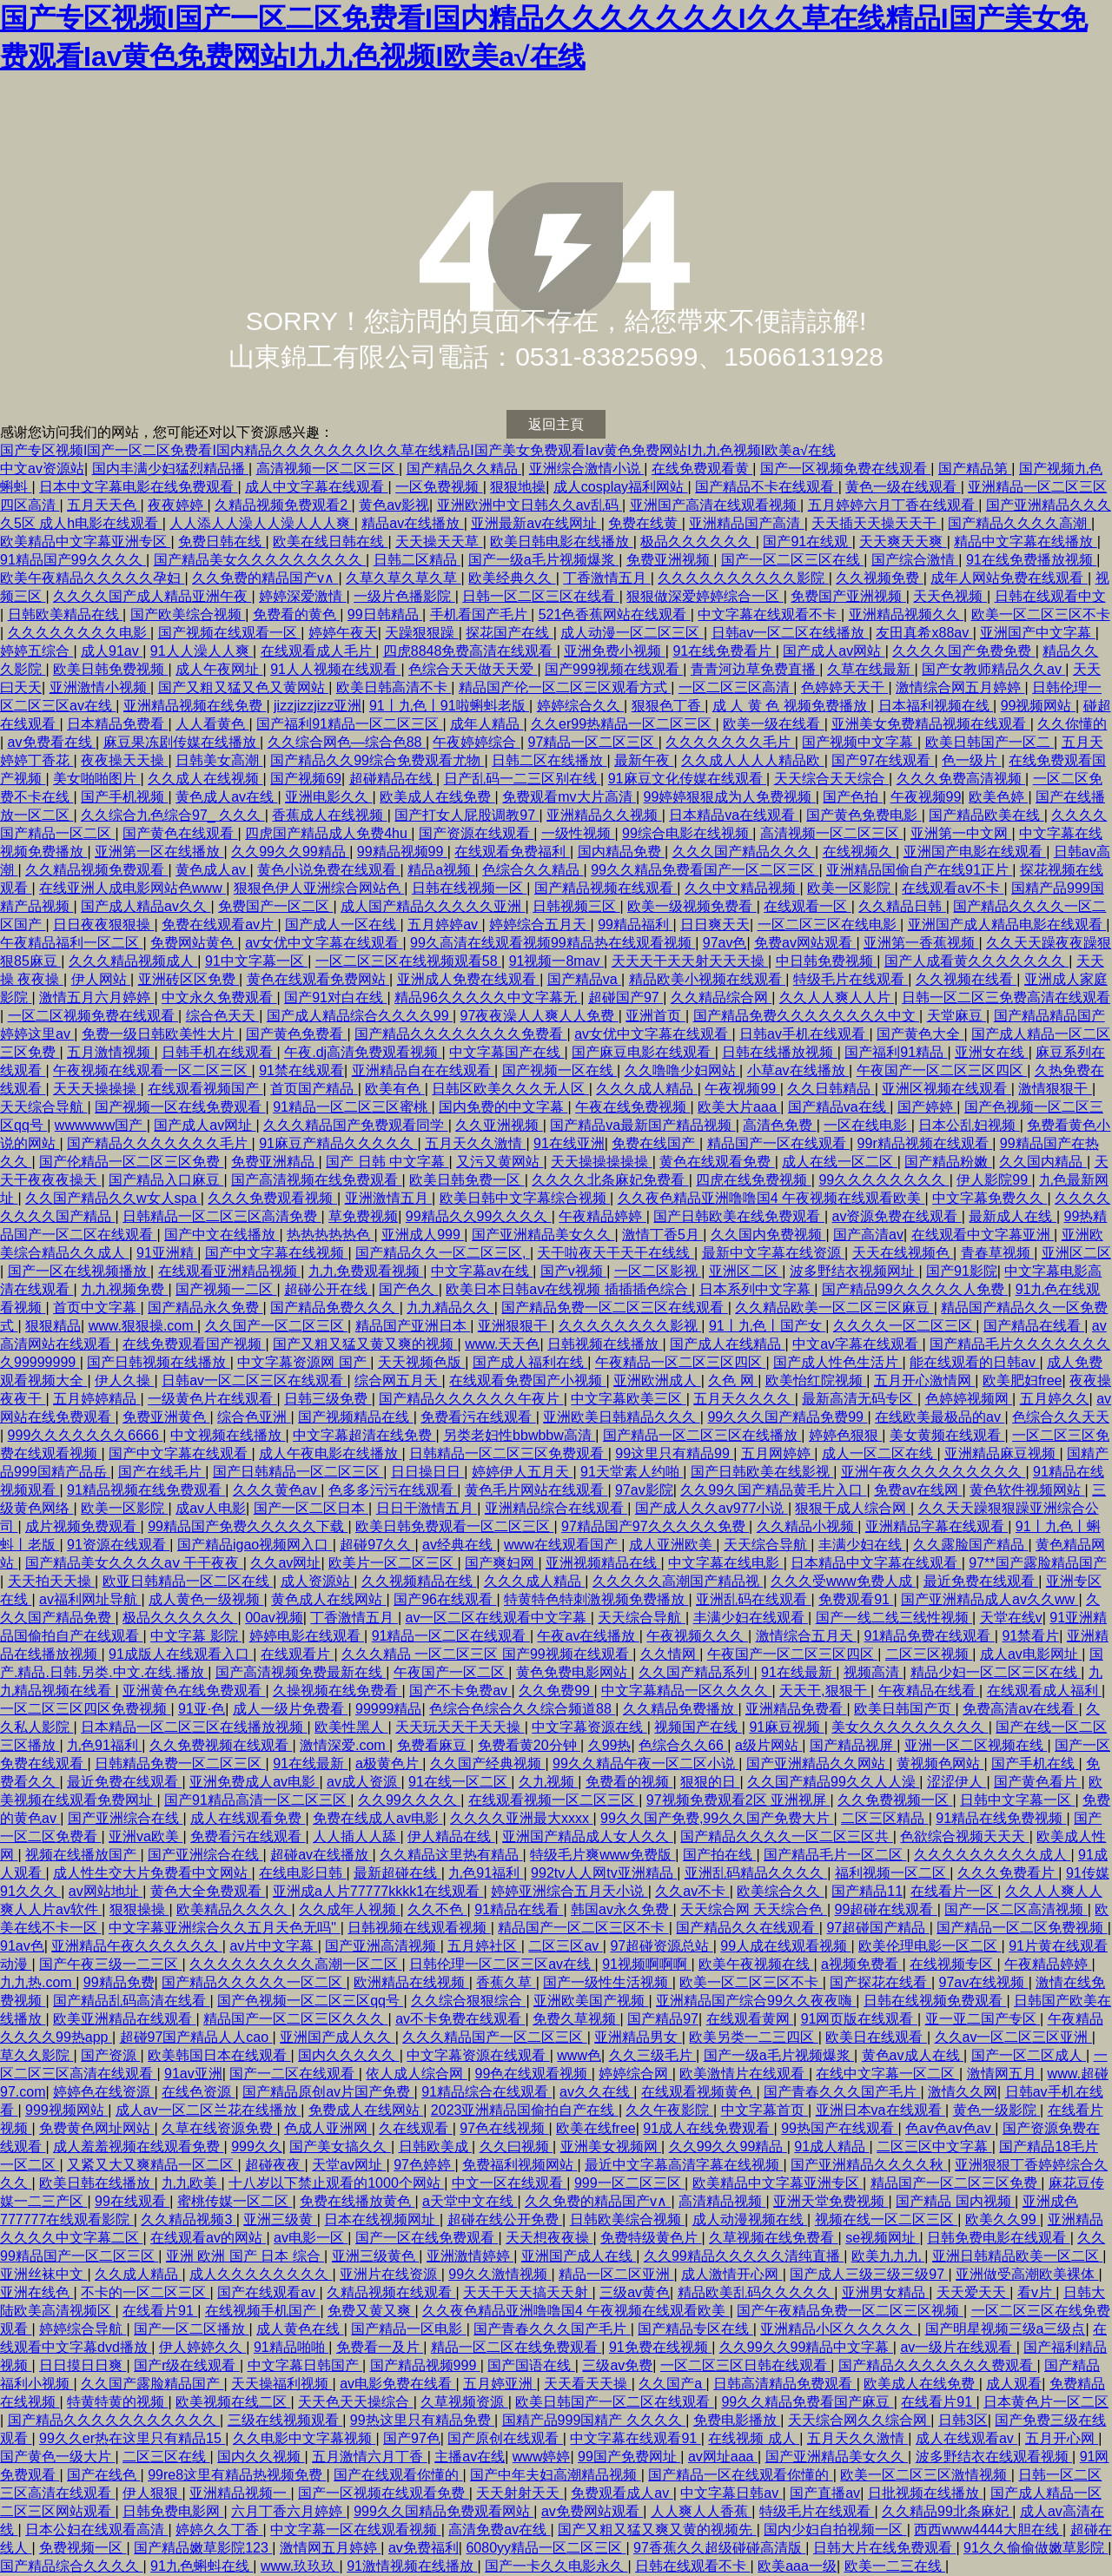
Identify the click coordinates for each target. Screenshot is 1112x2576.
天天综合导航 (43, 1107)
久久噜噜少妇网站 (682, 1070)
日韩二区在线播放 (549, 760)
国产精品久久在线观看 (747, 1927)
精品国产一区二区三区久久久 (295, 2018)
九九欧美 (191, 2183)
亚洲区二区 (1076, 1252)
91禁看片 (1030, 1635)
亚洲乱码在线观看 (753, 1599)
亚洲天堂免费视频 (830, 2201)
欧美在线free (596, 2128)
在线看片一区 (953, 1891)
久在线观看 (415, 2128)
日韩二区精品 (417, 559)
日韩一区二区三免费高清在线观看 (1006, 997)
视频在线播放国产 (82, 1854)
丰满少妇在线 (861, 1544)
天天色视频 (949, 596)
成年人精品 (486, 724)
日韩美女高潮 (218, 760)
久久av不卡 (692, 1891)
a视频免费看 (861, 1964)
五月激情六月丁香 (369, 2456)
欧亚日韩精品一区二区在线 (188, 1581)
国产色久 (408, 1289)
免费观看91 (855, 1599)
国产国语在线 (530, 2365)
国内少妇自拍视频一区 (835, 2529)
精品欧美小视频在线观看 (707, 979)
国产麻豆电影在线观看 (643, 1052)
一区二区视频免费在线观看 (93, 1015)
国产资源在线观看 (476, 833)
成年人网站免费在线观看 (1008, 578)
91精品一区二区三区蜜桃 (352, 1107)
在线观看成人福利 (1044, 1690)
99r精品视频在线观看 (925, 1143)
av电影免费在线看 (397, 2383)
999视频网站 (66, 2110)
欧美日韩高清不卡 (393, 687)
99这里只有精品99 (674, 1453)
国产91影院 (961, 1271)
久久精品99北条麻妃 (947, 2511)
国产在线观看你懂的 (398, 2474)
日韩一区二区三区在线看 (540, 596)
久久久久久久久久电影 (79, 632)
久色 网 (733, 1380)
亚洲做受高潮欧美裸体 (1027, 2274)
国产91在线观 (807, 541)
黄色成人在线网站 (328, 1599)
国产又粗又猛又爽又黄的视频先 (657, 2529)
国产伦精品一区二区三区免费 (131, 1161)
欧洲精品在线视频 (411, 1982)
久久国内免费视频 (768, 1234)
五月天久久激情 (475, 1143)
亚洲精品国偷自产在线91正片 (919, 869)
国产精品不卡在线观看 (766, 486)
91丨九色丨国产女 (767, 1325)
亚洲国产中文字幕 (1037, 632)
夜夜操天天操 (124, 760)
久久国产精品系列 (696, 1672)
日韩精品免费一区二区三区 (180, 1763)
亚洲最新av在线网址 (535, 523)
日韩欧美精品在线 (65, 614)
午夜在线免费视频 (632, 1107)
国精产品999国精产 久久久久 (594, 2420)
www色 (579, 2055)
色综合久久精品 (532, 869)
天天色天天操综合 (355, 2401)
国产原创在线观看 (504, 2438)
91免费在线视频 (660, 2347)
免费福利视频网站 (519, 2164)
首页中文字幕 (96, 1307)
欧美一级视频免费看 (691, 906)
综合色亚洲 (253, 1417)
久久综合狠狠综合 (468, 2000)
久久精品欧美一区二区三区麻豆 (834, 1307)
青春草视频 (997, 1252)
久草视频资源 (463, 2401)
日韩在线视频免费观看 (935, 2000)
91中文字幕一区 (256, 961)
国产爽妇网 (501, 1563)
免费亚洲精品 (274, 1161)
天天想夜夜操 (549, 2237)
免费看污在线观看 (477, 1417)
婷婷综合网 (635, 2073)
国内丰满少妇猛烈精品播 (170, 468)
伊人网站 (100, 979)
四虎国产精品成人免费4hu (328, 833)
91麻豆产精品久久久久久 (338, 1143)
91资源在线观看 (118, 1544)
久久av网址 (285, 1563)
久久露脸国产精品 (970, 1544)
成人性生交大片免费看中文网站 (152, 1873)
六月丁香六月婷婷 (288, 2511)
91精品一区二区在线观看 (451, 1635)
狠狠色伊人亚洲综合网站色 (319, 888)
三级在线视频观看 (285, 2420)
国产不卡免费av (460, 1690)
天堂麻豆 (956, 1015)
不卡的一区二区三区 (145, 2292)
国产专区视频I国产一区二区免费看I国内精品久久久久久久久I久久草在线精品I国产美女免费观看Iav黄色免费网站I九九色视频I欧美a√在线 (418, 450)
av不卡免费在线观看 (460, 2018)
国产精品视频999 (425, 2365)
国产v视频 (573, 1271)
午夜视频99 (926, 796)
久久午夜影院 (669, 2110)
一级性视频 (577, 833)
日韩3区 (963, 2420)
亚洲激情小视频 (100, 687)
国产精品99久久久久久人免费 (915, 1289)
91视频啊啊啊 (646, 1964)
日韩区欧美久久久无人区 (510, 1088)
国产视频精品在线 (355, 1417)
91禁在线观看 (301, 1070)
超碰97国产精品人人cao (196, 2037)
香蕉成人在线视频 (329, 815)
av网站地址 (105, 1891)
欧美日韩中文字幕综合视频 (525, 1198)
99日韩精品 (385, 614)
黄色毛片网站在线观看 (536, 1490)
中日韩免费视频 (826, 961)
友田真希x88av (924, 632)
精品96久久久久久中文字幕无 (487, 997)
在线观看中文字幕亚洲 (982, 1234)
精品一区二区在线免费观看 (516, 2347)
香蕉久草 (505, 1982)
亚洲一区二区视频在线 (975, 1745)
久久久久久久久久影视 (630, 1325)
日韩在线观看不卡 (692, 2566)
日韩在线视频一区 (469, 888)
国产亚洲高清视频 (382, 1946)
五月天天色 (103, 505)
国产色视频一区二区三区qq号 (310, 2000)
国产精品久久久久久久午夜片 (471, 1398)
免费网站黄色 (193, 942)
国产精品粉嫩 (947, 1161)
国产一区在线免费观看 (426, 2237)
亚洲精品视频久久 (906, 614)
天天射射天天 (519, 2493)
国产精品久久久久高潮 (1019, 523)
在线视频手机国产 (262, 2310)
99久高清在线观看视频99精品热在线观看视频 (552, 942)
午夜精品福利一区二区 (71, 942)
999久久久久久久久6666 (85, 1435)
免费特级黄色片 (650, 2237)
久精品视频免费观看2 (283, 505)
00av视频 (274, 1617)
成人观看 (1014, 2383)
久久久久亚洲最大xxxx (521, 1818)
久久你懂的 (1072, 724)
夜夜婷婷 (177, 505)
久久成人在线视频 (205, 778)
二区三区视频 (928, 1654)
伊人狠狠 (152, 2493)
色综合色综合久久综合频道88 (522, 1708)
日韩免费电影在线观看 (998, 2237)
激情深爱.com (344, 1745)
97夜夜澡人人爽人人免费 (539, 1015)
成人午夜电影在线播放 (330, 1453)
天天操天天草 (438, 541)
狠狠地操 (518, 486)
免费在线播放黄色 (357, 2201)
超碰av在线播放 (321, 1854)
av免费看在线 (52, 742)
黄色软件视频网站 (1027, 1490)
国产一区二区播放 (191, 2329)
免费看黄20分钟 (529, 1745)
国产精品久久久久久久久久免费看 (460, 1034)
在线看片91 (159, 2310)
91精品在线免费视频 (1001, 1818)
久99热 (610, 1745)
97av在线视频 (984, 1982)
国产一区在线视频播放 (79, 1271)
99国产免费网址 (629, 2456)
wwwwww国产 (101, 1125)
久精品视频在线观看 (391, 2292)
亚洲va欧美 (145, 1836)
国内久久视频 (260, 2456)
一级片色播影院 (404, 596)
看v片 (1036, 2292)
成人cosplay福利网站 (620, 486)
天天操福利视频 (281, 2383)
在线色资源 (198, 2091)
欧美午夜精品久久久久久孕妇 (92, 578)
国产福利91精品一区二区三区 (349, 724)
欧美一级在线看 (773, 724)
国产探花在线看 (880, 1982)
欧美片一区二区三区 (392, 1563)
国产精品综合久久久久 (71, 2566)
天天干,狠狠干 (824, 1690)
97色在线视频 (504, 2128)
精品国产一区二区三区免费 (955, 2183)
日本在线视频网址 (381, 2219)
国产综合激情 (914, 559)
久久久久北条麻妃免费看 (610, 1179)
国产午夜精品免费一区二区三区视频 (850, 2310)
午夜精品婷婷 (602, 1216)
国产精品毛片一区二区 (835, 1854)
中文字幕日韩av (731, 2493)
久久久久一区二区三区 (904, 1325)
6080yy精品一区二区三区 (546, 2547)
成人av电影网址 (1031, 1654)
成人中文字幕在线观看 (316, 486)
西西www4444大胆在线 (988, 2529)
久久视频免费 (879, 578)
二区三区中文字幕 (934, 2146)
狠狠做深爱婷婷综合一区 (704, 596)
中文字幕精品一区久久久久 (686, 1690)
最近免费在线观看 (980, 1581)
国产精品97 (662, 2018)
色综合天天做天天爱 (472, 669)
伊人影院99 (993, 1179)
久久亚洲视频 (498, 1125)
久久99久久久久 (409, 1800)
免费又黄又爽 (371, 2310)
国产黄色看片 (1037, 1781)
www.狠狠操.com (143, 1325)
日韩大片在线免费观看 (884, 2547)
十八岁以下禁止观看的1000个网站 (336, 2183)
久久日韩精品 (830, 1088)
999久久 (256, 2146)
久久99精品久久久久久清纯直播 (744, 2256)
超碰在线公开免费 (504, 2219)
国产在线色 (103, 2474)
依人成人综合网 (416, 2073)
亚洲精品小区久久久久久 (838, 2329)
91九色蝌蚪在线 (201, 2566)
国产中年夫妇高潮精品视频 (555, 2474)
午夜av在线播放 (588, 1635)
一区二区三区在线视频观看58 (408, 961)
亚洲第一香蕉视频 (921, 942)
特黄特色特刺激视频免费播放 (596, 1599)
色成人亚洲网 (327, 2128)
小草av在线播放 (798, 1070)
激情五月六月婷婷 (96, 997)
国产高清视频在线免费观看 (316, 1179)
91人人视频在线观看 (335, 669)
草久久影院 (36, 2055)
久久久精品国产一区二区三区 (494, 2037)
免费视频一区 (82, 2547)
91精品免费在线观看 (929, 1635)
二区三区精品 (884, 1818)
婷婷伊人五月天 (522, 1471)
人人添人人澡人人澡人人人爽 (261, 523)
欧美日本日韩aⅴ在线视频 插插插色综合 (569, 1289)
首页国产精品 (313, 1088)
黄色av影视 (394, 505)
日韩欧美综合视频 (627, 2219)
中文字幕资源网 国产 (303, 1362)
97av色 (725, 942)
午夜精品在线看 (928, 1690)
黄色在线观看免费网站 (318, 979)
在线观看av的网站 (208, 2237)
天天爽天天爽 (902, 541)
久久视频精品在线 (418, 1581)
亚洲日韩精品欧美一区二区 (1017, 2256)
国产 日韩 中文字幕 (387, 1161)
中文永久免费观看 (219, 997)
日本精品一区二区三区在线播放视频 (194, 1727)
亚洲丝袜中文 (43, 2274)
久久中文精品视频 (742, 888)
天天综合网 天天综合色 (753, 1909)
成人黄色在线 (299, 2329)
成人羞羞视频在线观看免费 (138, 2146)
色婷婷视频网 (968, 1398)
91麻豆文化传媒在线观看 (687, 778)
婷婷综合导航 (82, 2329)
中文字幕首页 (764, 2110)
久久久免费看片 (1007, 1873)
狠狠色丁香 (668, 705)
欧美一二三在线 (894, 2566)
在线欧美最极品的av (939, 1417)
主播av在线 (469, 2456)
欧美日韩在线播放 (96, 2183)
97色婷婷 (424, 2164)
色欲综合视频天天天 (964, 1836)
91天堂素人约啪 (631, 1471)
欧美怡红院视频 (815, 1380)
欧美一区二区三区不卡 (1040, 614)
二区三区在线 (165, 2456)
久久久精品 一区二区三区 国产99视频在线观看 (486, 1654)
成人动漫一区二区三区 (631, 632)
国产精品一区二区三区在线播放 (702, 1435)
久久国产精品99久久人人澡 (833, 1781)
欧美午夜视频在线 (755, 1964)
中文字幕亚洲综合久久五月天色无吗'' (225, 1927)
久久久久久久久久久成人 (992, 1854)
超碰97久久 (377, 1544)
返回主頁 (556, 424)
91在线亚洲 (569, 1143)
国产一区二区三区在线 (792, 559)
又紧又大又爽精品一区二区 (152, 2164)
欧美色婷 (998, 796)
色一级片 (971, 760)
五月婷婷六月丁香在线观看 (893, 505)
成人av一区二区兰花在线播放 (208, 2110)
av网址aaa (723, 2456)
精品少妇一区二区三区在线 (995, 1672)
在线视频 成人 (753, 2438)
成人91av (111, 651)
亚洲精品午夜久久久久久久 (136, 1946)
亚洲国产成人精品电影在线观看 (1007, 924)
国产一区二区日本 (311, 1508)
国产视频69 (305, 778)
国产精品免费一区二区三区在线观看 (614, 1307)
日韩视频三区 (576, 906)
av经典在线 (459, 1544)
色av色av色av (950, 2128)
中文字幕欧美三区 (628, 1398)
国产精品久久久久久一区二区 (254, 1982)
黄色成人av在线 (226, 796)
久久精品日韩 (901, 906)
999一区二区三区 (629, 2183)
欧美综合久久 (780, 1891)
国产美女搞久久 (339, 2146)
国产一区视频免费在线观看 (845, 468)
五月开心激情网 (924, 1380)
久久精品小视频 (807, 1526)
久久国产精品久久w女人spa (113, 1198)
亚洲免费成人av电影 (254, 1781)
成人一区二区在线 (879, 1453)
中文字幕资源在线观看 (478, 2055)
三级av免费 (617, 2365)
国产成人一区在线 (342, 924)
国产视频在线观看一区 (229, 632)
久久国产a (672, 2383)
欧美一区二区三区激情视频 (925, 2474)
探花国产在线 (509, 632)
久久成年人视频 (349, 1909)
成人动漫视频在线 (749, 2219)
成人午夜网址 (218, 669)
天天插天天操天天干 (875, 523)
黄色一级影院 (996, 2110)
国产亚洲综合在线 (125, 1818)
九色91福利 (104, 1745)
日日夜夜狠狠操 (103, 924)
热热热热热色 (330, 1234)
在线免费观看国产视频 (193, 1344)
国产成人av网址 (204, 1125)
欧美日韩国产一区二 (989, 742)
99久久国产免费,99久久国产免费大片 (716, 1818)
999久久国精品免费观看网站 (443, 2511)
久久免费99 (556, 1690)
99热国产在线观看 (839, 2128)
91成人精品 (831, 2146)
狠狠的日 (709, 1781)
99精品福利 (635, 924)
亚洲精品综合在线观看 (556, 1508)
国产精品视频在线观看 (605, 888)
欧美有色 (394, 1088)
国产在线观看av (268, 2292)
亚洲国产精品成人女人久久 (587, 1836)
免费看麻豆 (433, 1745)
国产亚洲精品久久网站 (817, 1763)
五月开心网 (1061, 2438)
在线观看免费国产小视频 (527, 1380)
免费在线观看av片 (219, 924)
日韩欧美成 (435, 2146)
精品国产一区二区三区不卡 (583, 1927)
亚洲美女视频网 (610, 2146)
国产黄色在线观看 (179, 833)
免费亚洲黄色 (165, 1417)
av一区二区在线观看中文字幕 (498, 1617)
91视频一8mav (556, 961)
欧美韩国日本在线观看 (219, 2055)
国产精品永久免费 (205, 1307)
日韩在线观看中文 (1050, 596)
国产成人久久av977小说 (711, 1508)
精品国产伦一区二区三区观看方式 (565, 687)
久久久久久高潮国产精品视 (677, 1581)
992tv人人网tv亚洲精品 (604, 1873)
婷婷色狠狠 (845, 1435)
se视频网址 (882, 2237)
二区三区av (565, 1946)
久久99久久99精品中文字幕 (806, 2347)
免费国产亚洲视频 (848, 596)
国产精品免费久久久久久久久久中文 (806, 1015)
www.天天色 (502, 1344)
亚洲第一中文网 (960, 833)
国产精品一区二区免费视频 (1022, 1927)
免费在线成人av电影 (377, 1818)
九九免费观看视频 (365, 1271)
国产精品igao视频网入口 (255, 1544)
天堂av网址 (349, 2164)
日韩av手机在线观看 (804, 1034)
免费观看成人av (621, 2493)
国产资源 (110, 2055)
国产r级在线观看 (187, 2365)
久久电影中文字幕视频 (304, 2438)
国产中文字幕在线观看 (180, 1453)
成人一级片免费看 (290, 1708)
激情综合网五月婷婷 (960, 687)
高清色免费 (779, 1125)
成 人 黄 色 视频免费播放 (791, 705)
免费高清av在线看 (1020, 1708)
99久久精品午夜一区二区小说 (645, 1763)
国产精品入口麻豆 (166, 1179)
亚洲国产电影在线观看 (975, 851)
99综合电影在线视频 (687, 833)
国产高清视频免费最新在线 (300, 1672)
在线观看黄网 (749, 2018)
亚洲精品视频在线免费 (194, 705)
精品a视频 (440, 869)
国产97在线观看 (882, 760)
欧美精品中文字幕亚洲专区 (85, 541)
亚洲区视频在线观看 (946, 1088)
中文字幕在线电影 (725, 1563)
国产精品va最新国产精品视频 (642, 1125)
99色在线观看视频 (533, 2073)
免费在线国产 (655, 1143)
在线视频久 (859, 851)
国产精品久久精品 (464, 468)
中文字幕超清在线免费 (364, 1435)
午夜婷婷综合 (476, 742)
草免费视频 (363, 1216)
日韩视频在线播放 (604, 1344)
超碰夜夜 (274, 2164)
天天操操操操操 (601, 1161)
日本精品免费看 (117, 724)
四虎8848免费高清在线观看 (470, 651)
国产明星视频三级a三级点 (1005, 2329)
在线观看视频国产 (205, 1088)
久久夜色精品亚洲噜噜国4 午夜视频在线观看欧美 (771, 1198)
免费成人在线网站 (365, 2110)
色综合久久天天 (1060, 1417)
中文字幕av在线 (482, 1271)
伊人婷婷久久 (202, 2347)
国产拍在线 (719, 1854)
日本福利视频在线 (935, 705)
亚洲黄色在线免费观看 (193, 1690)
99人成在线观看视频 (785, 1946)
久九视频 (548, 1781)
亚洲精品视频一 (239, 2493)
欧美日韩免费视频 (110, 669)
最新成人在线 (1012, 1216)
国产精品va (584, 979)
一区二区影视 (657, 1271)
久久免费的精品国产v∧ (265, 578)
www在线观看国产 (562, 1544)
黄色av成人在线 (912, 2055)
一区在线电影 (867, 1125)
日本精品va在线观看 (733, 815)
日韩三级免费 (327, 1398)
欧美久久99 (1002, 2219)
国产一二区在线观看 (293, 2073)
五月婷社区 (483, 1946)
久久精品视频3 (188, 2219)
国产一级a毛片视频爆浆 (543, 559)
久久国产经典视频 (487, 1763)
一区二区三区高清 (735, 687)
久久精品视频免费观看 (96, 869)
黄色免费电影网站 (573, 1672)
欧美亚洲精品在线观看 (124, 2018)
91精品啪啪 (291, 2347)
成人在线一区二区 (839, 1161)
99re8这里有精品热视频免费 (237, 2474)
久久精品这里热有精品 (451, 1854)
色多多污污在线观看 (392, 1490)
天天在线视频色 (902, 1252)
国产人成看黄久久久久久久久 (976, 961)
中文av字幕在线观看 (857, 1344)
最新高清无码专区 (859, 1398)
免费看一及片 (379, 2347)
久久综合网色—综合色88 (347, 742)
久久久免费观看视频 (272, 1198)
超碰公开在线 (327, 1289)
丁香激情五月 (606, 578)
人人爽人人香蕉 (701, 2511)
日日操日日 (427, 1471)
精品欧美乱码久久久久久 (756, 2292)
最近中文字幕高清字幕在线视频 (684, 2164)
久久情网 (669, 1654)
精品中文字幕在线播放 (1025, 541)
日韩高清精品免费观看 (784, 2383)
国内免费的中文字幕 (503, 1107)
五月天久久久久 (743, 1398)
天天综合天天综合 (831, 778)
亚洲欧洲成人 (656, 1380)
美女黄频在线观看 (947, 1435)
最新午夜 (643, 760)
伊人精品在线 (450, 1836)
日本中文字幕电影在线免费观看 (138, 486)
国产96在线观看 (445, 1599)
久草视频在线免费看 (773, 2237)
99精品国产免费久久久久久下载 (248, 1526)
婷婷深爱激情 (302, 596)
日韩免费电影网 (172, 2511)
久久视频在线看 (966, 979)
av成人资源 (363, 1781)
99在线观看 (132, 2201)
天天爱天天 (973, 2292)
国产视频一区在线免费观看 (180, 1107)
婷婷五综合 (36, 651)
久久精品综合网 (721, 997)
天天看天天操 (587, 2383)
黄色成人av (212, 869)
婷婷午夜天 (343, 632)
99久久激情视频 (499, 2274)
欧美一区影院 (850, 888)
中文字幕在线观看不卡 (769, 614)
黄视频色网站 (940, 1763)
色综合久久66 (683, 1745)
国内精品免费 (621, 851)
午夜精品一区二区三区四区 (680, 1362)
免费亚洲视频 (669, 559)
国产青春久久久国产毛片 (842, 2091)
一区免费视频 (438, 486)
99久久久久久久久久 (883, 1179)
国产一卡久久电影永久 (556, 2566)
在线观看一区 (807, 906)
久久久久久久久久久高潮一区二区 (295, 1964)
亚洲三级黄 (279, 2219)
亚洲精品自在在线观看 (423, 1070)
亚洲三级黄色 (375, 2256)
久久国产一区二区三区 (276, 1325)
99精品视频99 (402, 851)
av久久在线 (596, 2091)
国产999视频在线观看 (614, 669)
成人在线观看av (966, 2438)
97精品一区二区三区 (593, 742)
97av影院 (644, 1490)
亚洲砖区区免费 (188, 979)
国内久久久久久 (348, 2055)
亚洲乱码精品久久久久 (756, 1873)
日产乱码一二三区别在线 (522, 778)
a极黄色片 (388, 1763)
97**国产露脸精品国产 (1037, 1563)
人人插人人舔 (356, 1836)
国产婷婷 (926, 1107)
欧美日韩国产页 (904, 1708)
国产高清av (868, 1234)
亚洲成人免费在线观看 (468, 979)
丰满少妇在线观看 (750, 1617)
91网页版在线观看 (859, 2018)
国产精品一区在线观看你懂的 (740, 2474)
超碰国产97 (625, 997)
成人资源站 (317, 1581)
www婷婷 (542, 2456)
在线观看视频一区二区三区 (553, 1800)
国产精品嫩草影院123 (203, 2547)
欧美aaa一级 (797, 2566)
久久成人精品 (138, 2274)
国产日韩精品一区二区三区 (298, 1471)
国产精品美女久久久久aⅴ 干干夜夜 (134, 1563)
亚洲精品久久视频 (603, 815)
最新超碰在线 (397, 1873)
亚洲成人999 (422, 1234)
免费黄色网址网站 (96, 2128)
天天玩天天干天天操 (459, 1727)
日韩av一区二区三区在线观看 (254, 1380)
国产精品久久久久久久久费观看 (937, 2365)
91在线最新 (798, 1672)
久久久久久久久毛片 (729, 742)
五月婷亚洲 (499, 2383)
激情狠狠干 (1054, 1088)
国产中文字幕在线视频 (276, 1252)
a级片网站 (768, 1745)
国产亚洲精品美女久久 (543, 1234)
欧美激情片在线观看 (743, 2073)
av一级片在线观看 (958, 2347)
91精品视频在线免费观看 (146, 1490)
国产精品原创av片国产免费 (328, 2091)
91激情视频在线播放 (412, 2566)
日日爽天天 (715, 924)
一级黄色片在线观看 (212, 1398)
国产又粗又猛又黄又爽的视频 (365, 1344)
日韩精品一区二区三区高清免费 (221, 1216)
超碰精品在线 (392, 778)
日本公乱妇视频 (968, 1125)
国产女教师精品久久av (993, 669)
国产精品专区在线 (695, 2329)
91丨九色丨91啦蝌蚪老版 (449, 705)
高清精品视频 (721, 2201)
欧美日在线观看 (875, 2037)
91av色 (22, 1946)
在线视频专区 (953, 1964)
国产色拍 (852, 796)
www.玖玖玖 (300, 2566)
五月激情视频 (110, 1052)
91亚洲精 (166, 1252)
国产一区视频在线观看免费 (383, 2493)
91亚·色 (201, 1708)
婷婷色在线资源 (103, 2091)
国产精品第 (974, 468)
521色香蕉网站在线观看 (615, 614)
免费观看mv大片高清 (569, 796)
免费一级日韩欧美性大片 (160, 1034)
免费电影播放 (736, 2420)
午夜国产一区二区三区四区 (942, 1070)
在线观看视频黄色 (698, 2091)
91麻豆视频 (786, 1727)
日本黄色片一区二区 (1046, 2401)
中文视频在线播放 (227, 1435)
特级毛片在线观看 (850, 979)
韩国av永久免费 (621, 1909)
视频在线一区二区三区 (886, 2219)
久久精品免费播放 (680, 1708)
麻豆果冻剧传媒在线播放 (181, 742)
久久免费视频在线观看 (220, 1745)
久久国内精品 (1042, 1161)
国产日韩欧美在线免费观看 (738, 1216)
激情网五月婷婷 (330, 2547)
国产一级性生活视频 (607, 1982)
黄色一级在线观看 (902, 486)
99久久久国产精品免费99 (787, 1417)
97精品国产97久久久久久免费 (655, 1526)
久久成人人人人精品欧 (752, 760)
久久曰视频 (516, 2146)
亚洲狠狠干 (514, 1325)
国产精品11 (867, 1891)
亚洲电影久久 (328, 796)
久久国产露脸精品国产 (152, 2383)
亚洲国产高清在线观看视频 (715, 505)
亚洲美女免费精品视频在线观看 (930, 724)
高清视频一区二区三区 (327, 468)
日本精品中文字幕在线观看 (876, 1563)
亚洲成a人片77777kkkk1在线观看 (378, 1891)
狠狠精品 (53, 1325)
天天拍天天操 (51, 1581)
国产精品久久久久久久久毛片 (159, 1143)
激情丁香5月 (662, 1234)
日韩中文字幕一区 (1017, 1800)
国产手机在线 (1034, 1763)
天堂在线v (1011, 1617)
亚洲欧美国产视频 (590, 2000)
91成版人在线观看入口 (181, 1654)
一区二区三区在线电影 (829, 924)
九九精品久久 (450, 1307)
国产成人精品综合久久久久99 (360, 1015)
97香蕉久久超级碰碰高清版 (719, 2547)
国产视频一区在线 (559, 1070)
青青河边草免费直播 (755, 669)
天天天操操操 (96, 1088)
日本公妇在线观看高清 (96, 2529)
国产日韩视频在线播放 (158, 1362)
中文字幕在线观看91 (635, 2438)
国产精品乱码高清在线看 (131, 2000)
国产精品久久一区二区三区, (442, 1252)
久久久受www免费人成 (843, 1581)
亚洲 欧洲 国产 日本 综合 (245, 2256)
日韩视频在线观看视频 (419, 1927)
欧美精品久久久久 (233, 1909)
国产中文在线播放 (221, 1234)
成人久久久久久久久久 (260, 2274)
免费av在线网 (918, 1490)
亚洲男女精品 (885, 2292)
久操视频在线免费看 (337, 1690)
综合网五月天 (397, 1380)
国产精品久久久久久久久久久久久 (114, 2420)
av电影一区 (311, 2237)
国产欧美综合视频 (187, 614)
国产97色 (411, 2438)
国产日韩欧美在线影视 (762, 1471)
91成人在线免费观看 (708, 2128)
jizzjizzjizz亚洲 (317, 705)
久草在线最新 (870, 669)
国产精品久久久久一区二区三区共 (786, 1836)
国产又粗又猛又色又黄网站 (243, 687)
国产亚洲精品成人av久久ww (989, 1599)
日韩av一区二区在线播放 (790, 632)
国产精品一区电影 (408, 2329)
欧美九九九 (887, 2256)
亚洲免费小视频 (614, 651)
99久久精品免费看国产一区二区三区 (704, 869)
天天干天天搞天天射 (527, 2292)
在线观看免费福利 (511, 851)
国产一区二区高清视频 (1015, 1909)
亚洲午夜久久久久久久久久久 (933, 1471)
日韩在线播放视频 (779, 1052)
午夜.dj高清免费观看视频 (362, 1052)
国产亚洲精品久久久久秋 (869, 2164)
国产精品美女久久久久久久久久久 (260, 559)
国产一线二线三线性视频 (894, 1617)
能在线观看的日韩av (974, 1362)
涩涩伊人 (956, 1781)
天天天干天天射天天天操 (690, 961)
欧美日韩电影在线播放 (561, 541)
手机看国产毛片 (480, 614)
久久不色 (437, 1909)
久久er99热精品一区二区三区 (623, 724)
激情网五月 (1003, 2073)
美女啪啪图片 (96, 778)
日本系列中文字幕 (756, 1289)
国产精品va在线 (839, 1107)
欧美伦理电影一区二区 (929, 1946)
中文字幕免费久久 (989, 1198)
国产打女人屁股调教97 (466, 815)
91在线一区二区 (459, 1781)
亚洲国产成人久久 (337, 2037)
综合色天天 (222, 1015)
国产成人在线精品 (727, 1344)
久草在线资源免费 (219, 2128)
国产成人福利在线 (530, 1362)
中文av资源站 (42, 468)
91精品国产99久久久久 (73, 559)
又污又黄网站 (499, 1161)
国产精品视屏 (853, 1745)
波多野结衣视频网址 (854, 1271)
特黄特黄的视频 (117, 2401)
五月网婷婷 (777, 1453)
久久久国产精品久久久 (743, 851)
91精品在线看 (518, 1909)
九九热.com (38, 1982)
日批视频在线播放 (925, 2493)
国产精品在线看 (1033, 1325)
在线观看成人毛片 (318, 651)
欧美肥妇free (1022, 1380)
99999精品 (388, 1708)
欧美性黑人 (350, 1727)
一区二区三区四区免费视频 (85, 1708)
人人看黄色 (211, 724)
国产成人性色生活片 (837, 1362)
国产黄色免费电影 (863, 815)
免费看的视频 (629, 1781)
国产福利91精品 (895, 1052)
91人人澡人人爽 (201, 651)
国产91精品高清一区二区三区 (257, 1800)
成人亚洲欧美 (672, 1544)
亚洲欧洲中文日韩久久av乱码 (529, 505)
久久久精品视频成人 (133, 961)
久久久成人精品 (646, 1088)
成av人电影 (210, 1508)
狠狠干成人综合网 (852, 1508)
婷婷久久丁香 (218, 2529)
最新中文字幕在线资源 (773, 1252)
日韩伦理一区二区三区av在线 (501, 1964)
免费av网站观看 (805, 942)
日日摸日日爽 (82, 2365)
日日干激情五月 (426, 1508)
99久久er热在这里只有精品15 (132, 2438)
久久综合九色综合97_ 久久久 (173, 815)
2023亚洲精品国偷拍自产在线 (525, 2110)
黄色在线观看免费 (716, 1161)
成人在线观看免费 (247, 1818)
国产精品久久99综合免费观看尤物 (377, 760)
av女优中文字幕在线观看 (323, 942)
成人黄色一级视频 (206, 1599)
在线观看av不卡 (952, 888)
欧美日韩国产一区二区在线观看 (614, 2401)
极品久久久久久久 (697, 541)
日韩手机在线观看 (219, 1052)
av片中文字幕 (273, 1946)
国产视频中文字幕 (859, 742)
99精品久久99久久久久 (479, 1216)
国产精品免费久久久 (334, 1307)
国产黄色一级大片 (57, 2456)
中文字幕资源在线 (589, 1727)
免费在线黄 (644, 523)
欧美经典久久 (511, 578)
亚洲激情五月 (388, 1198)
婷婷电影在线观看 (306, 1635)
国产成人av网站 (833, 651)
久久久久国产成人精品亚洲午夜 (152, 596)
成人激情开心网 (731, 2274)
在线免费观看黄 (702, 468)
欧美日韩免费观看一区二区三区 (454, 1526)
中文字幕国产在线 (506, 1052)
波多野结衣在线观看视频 (994, 2456)
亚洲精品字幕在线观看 (936, 1526)
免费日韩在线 (221, 541)
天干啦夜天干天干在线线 (615, 1252)
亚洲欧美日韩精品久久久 (621, 1417)
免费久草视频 (576, 2018)
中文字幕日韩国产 (305, 2365)
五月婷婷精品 (96, 1398)
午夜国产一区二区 (451, 1672)
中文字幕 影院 (196, 1635)
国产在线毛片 (161, 1471)
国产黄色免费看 (296, 1034)
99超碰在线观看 (886, 1909)
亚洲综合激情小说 (586, 468)
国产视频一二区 (225, 1289)
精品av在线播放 (412, 523)
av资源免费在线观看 (897, 1216)
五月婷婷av (444, 924)
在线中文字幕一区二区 (887, 2073)
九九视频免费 (124, 1289)
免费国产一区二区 (275, 906)
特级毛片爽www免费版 (602, 1854)
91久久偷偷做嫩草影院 (1035, 2547)
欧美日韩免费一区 (466, 1179)
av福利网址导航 (90, 1599)
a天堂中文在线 (469, 2201)
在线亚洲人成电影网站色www (132, 888)
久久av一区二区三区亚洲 (1013, 2037)
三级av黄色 (634, 2292)
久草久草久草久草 (403, 578)
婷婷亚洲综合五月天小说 (569, 1891)
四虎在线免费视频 (753, 1179)
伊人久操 (124, 1380)
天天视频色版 (421, 1362)
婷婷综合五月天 (539, 924)
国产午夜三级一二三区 (110, 1964)
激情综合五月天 (806, 1635)
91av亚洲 (193, 2073)
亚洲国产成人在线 (578, 2256)
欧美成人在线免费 (437, 796)
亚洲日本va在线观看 (880, 2110)
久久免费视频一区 (894, 1800)
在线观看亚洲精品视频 (229, 1271)
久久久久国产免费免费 (963, 651)
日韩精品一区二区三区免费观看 (508, 1453)
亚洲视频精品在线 (603, 1563)
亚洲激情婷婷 (470, 2256)
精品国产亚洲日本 (412, 1325)
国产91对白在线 (335, 997)
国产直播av (825, 2493)
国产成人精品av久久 (145, 906)
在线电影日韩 (302, 1873)
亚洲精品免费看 (795, 1708)
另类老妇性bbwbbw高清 (519, 1435)
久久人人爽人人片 (836, 997)
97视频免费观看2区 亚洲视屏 (738, 1800)
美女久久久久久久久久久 (909, 1727)
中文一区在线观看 (509, 2183)
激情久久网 (962, 2091)
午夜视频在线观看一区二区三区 (152, 1070)
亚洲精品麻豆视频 (1001, 1453)
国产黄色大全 (920, 1034)
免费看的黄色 (296, 614)
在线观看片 (297, 1654)
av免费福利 (423, 2547)
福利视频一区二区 (892, 1873)
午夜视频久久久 (696, 1635)
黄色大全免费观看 (207, 1891)
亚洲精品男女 (637, 2037)
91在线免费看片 (723, 651)
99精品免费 (119, 1982)
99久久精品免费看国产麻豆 (807, 2401)
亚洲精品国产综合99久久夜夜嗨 (756, 2000)
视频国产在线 (697, 1727)
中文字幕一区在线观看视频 (355, 2529)
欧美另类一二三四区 (753, 2037)
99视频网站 (1038, 705)
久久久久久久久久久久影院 (743, 578)
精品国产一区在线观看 (778, 1143)
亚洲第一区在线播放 (159, 851)
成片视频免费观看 (82, 1526)
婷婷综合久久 (580, 705)
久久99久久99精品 (290, 851)
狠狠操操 (139, 1909)
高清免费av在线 (499, 2529)
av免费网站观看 (592, 2511)
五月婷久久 (1054, 1398)
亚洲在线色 (36, 2292)
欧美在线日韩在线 (330, 541)
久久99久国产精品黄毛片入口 (773, 1490)
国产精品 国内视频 (955, 2201)
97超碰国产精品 (877, 1927)
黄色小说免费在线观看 (328, 869)
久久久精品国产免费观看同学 (355, 1125)
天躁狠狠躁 (421, 632)
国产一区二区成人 (1028, 2055)
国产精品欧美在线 (986, 815)
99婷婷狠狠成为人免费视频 (730, 796)
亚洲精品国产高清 (746, 523)
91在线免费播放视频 (1031, 559)
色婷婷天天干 (844, 687)
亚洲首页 (655, 1015)
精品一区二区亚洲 (616, 2274)
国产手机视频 (124, 796)
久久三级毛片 (652, 2055)
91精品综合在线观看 (486, 2091)
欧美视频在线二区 (232, 2401)
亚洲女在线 (991, 1052)
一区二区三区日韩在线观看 (745, 2365)
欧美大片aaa (739, 1107)
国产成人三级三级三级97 (869, 2274)
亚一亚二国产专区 (982, 2018)
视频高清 (873, 1672)
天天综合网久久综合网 (859, 2420)
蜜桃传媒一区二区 (234, 2201)
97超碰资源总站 (661, 1946)
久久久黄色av (277, 1490)
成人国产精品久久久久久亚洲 (433, 906)
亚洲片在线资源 (390, 2274)
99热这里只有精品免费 (422, 2420)
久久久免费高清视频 (961, 778)
